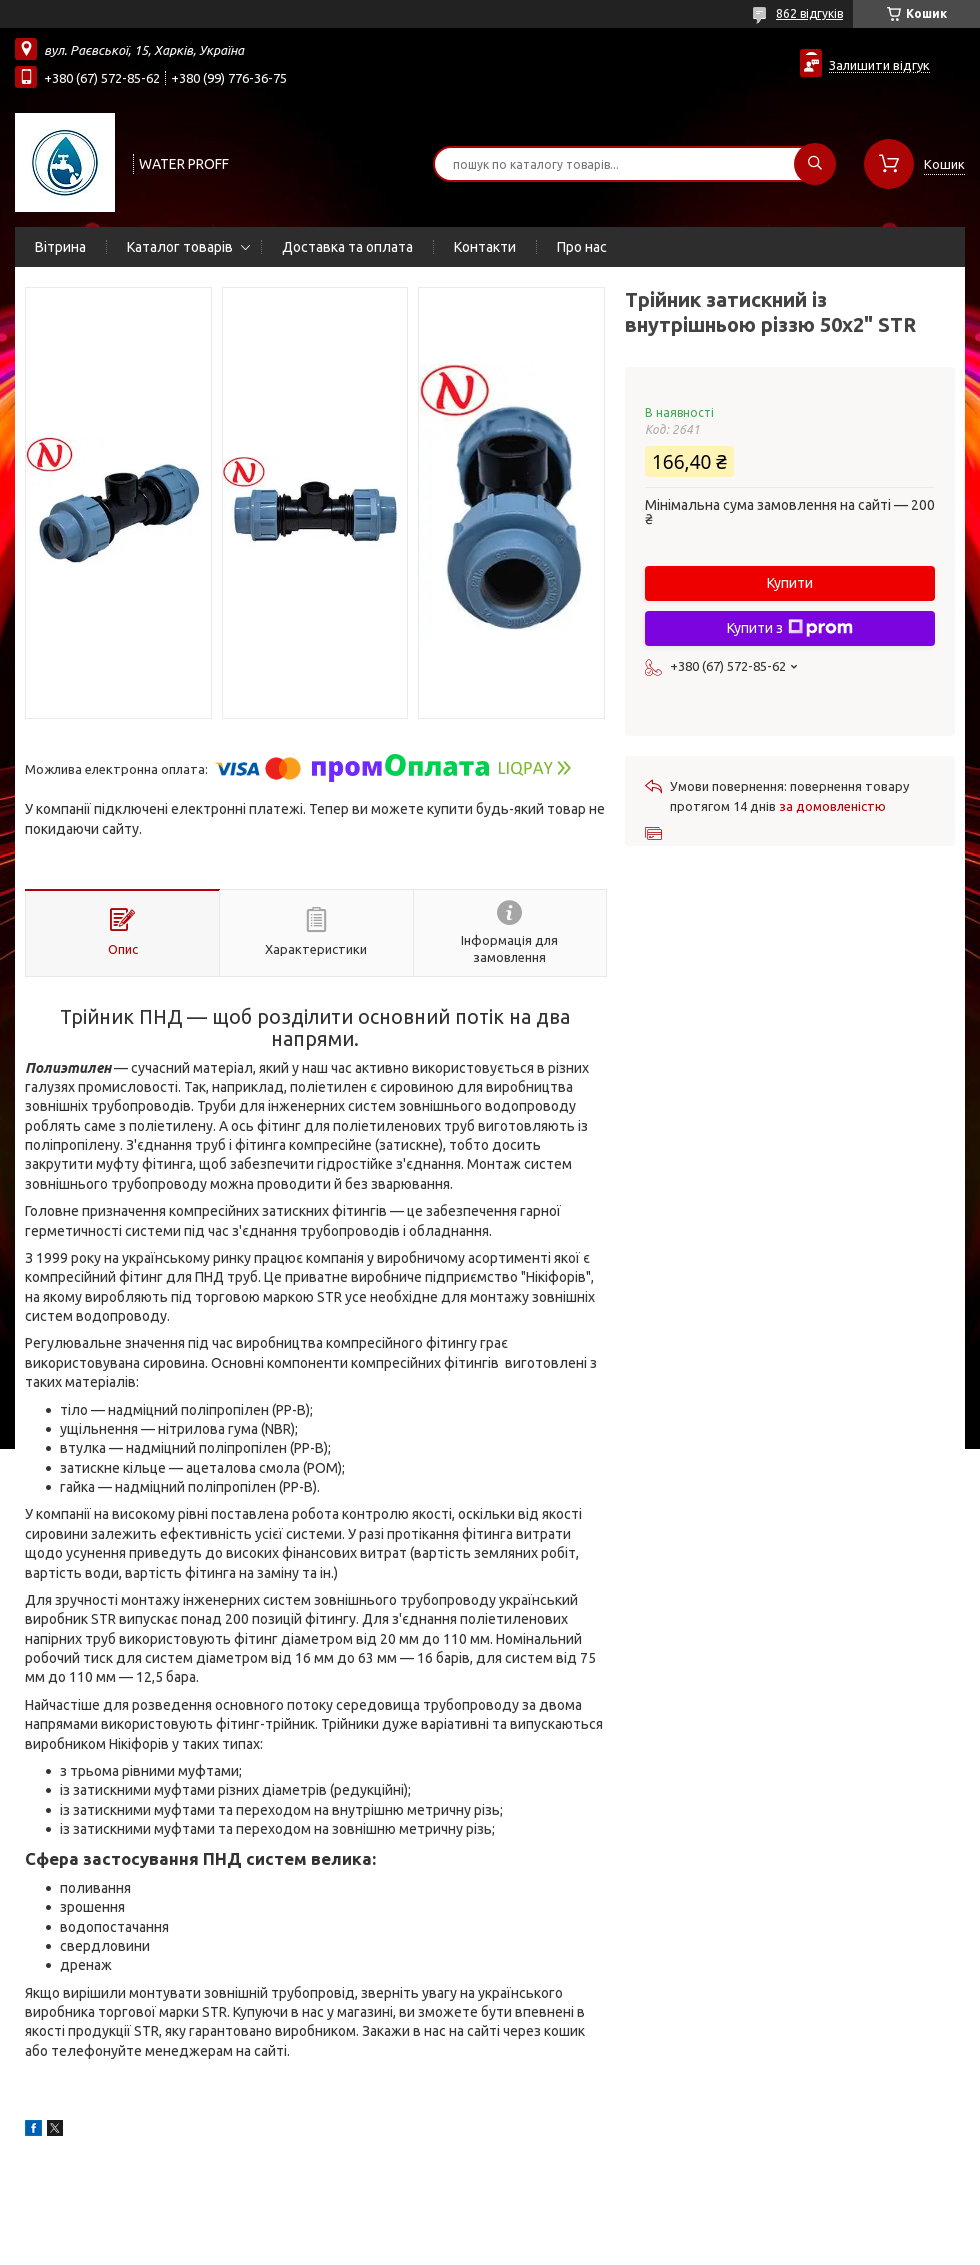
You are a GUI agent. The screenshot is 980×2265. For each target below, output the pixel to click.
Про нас (582, 247)
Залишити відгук (879, 65)
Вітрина (60, 247)
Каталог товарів (180, 247)
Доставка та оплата (347, 247)
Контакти (485, 247)
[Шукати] (815, 164)
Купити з (790, 628)
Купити (790, 583)
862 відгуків (809, 13)
